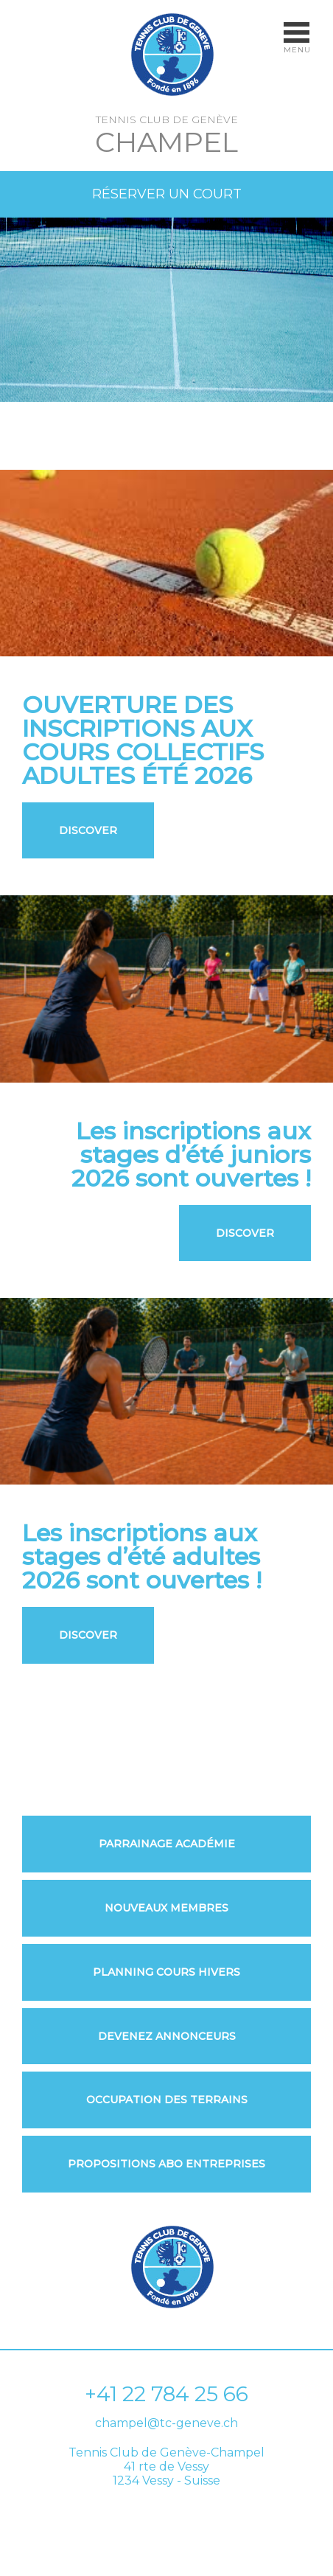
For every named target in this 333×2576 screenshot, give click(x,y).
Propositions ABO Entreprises (166, 2164)
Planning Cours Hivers (166, 1972)
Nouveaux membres (166, 1908)
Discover (88, 830)
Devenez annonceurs (167, 2036)
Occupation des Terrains (167, 2100)
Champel (166, 142)
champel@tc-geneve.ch (166, 2423)
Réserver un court (167, 194)
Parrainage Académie (167, 1844)
